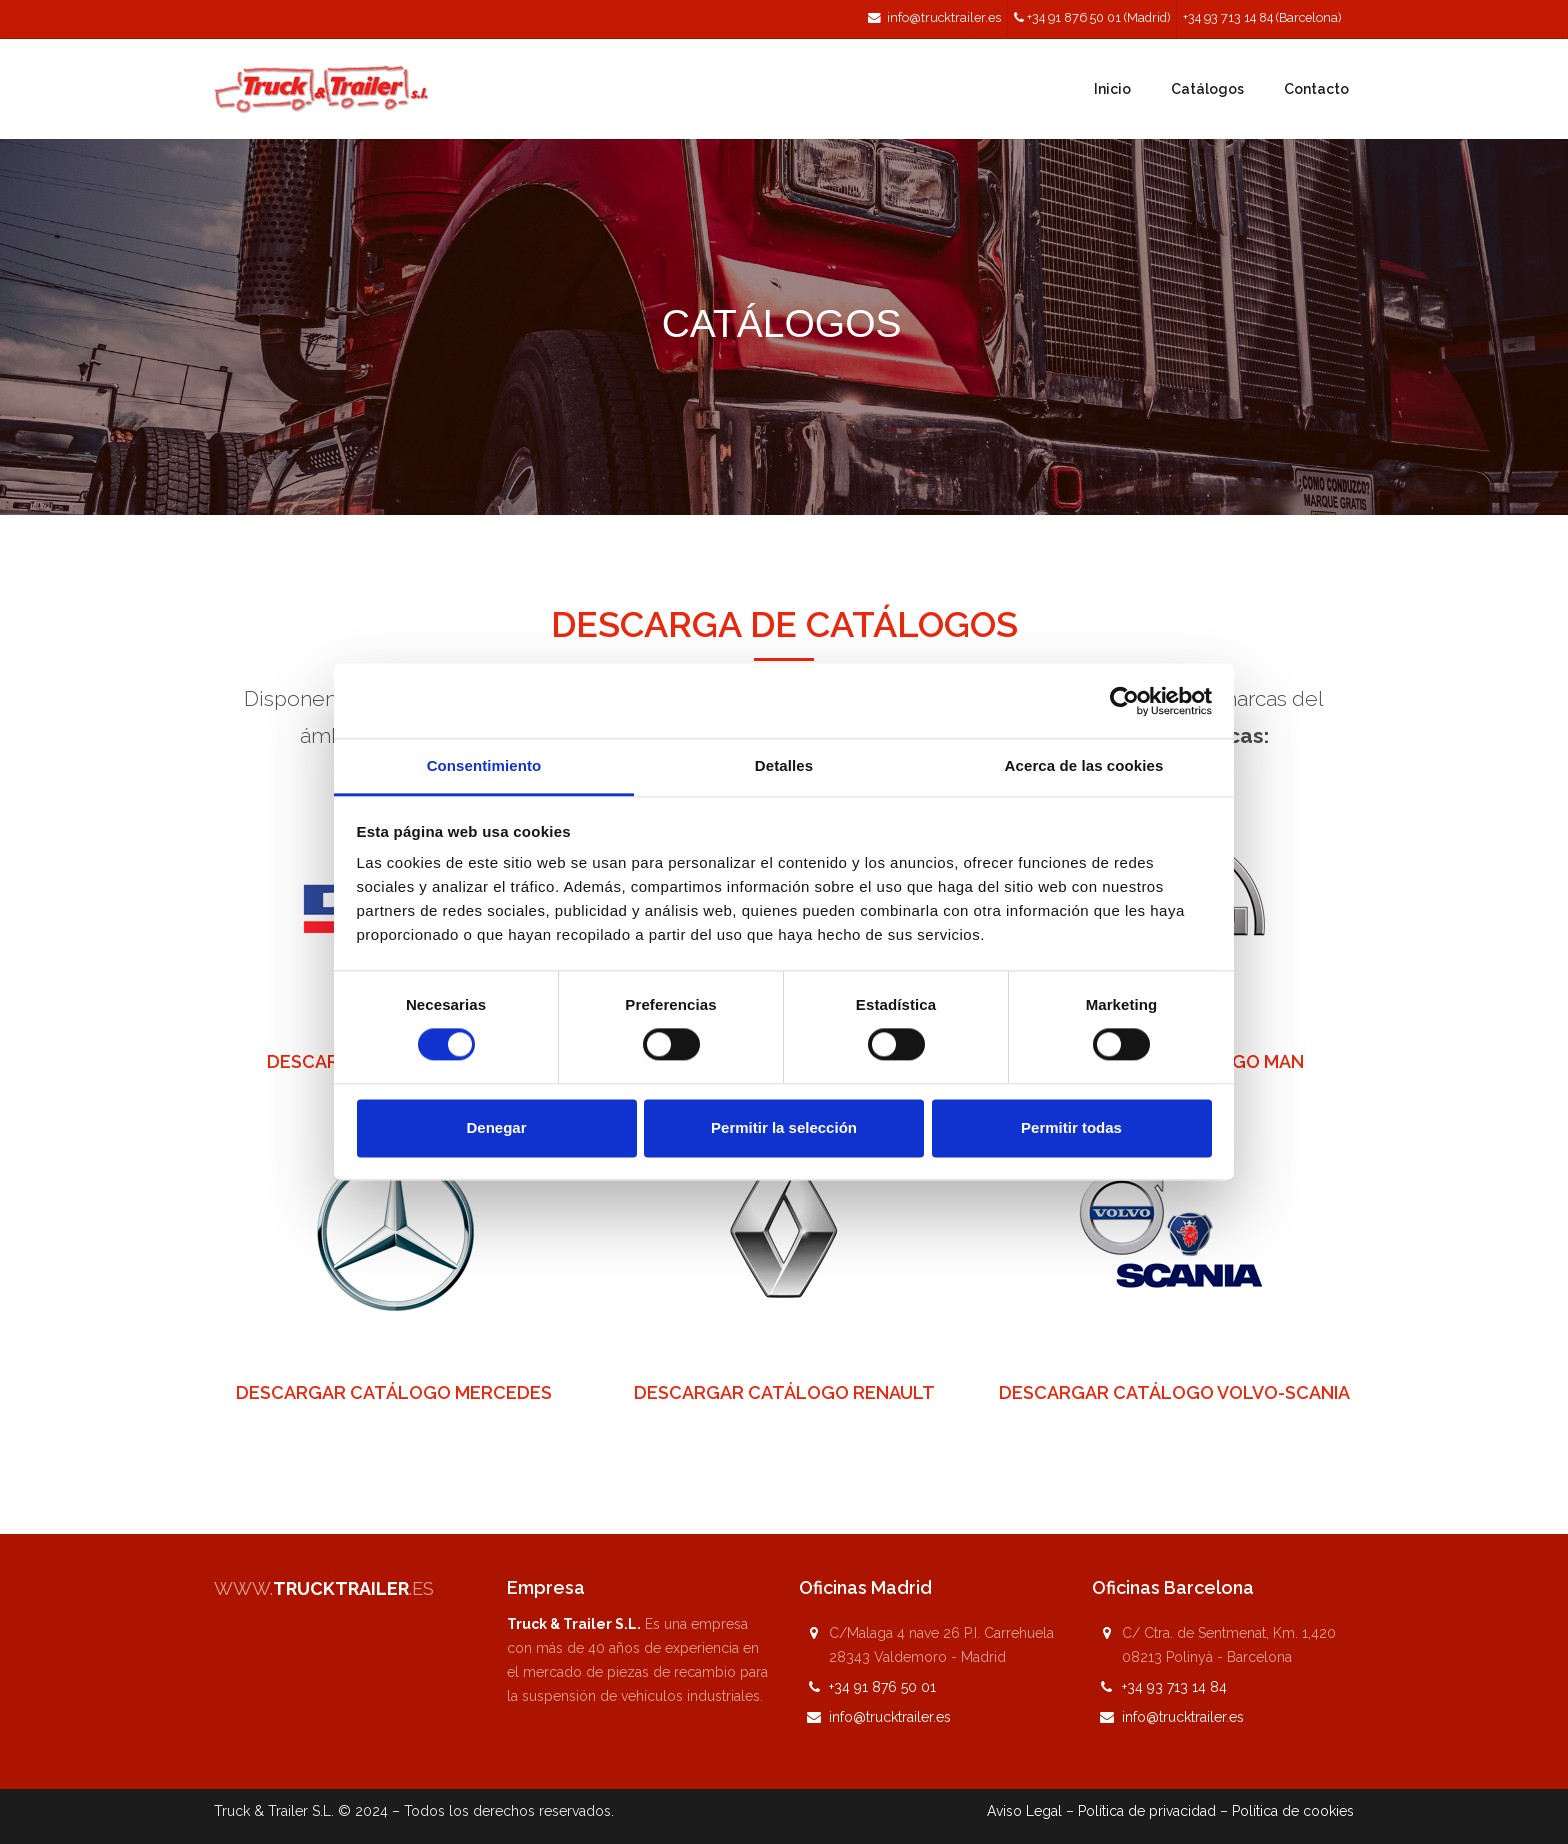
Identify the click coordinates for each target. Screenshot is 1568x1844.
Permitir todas (1071, 1127)
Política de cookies (1293, 1811)
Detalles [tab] (784, 765)
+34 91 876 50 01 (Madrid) (1098, 17)
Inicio (1112, 89)
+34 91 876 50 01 (882, 1687)
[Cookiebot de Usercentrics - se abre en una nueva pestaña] (1124, 701)
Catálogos (1207, 89)
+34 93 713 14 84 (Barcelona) (1262, 17)
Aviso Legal (1024, 1811)
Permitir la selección (784, 1127)
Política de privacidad (1147, 1811)
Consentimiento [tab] (484, 765)
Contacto (1316, 89)
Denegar (496, 1127)
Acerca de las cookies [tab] (1084, 765)
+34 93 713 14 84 (1174, 1687)
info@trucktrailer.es (944, 17)
